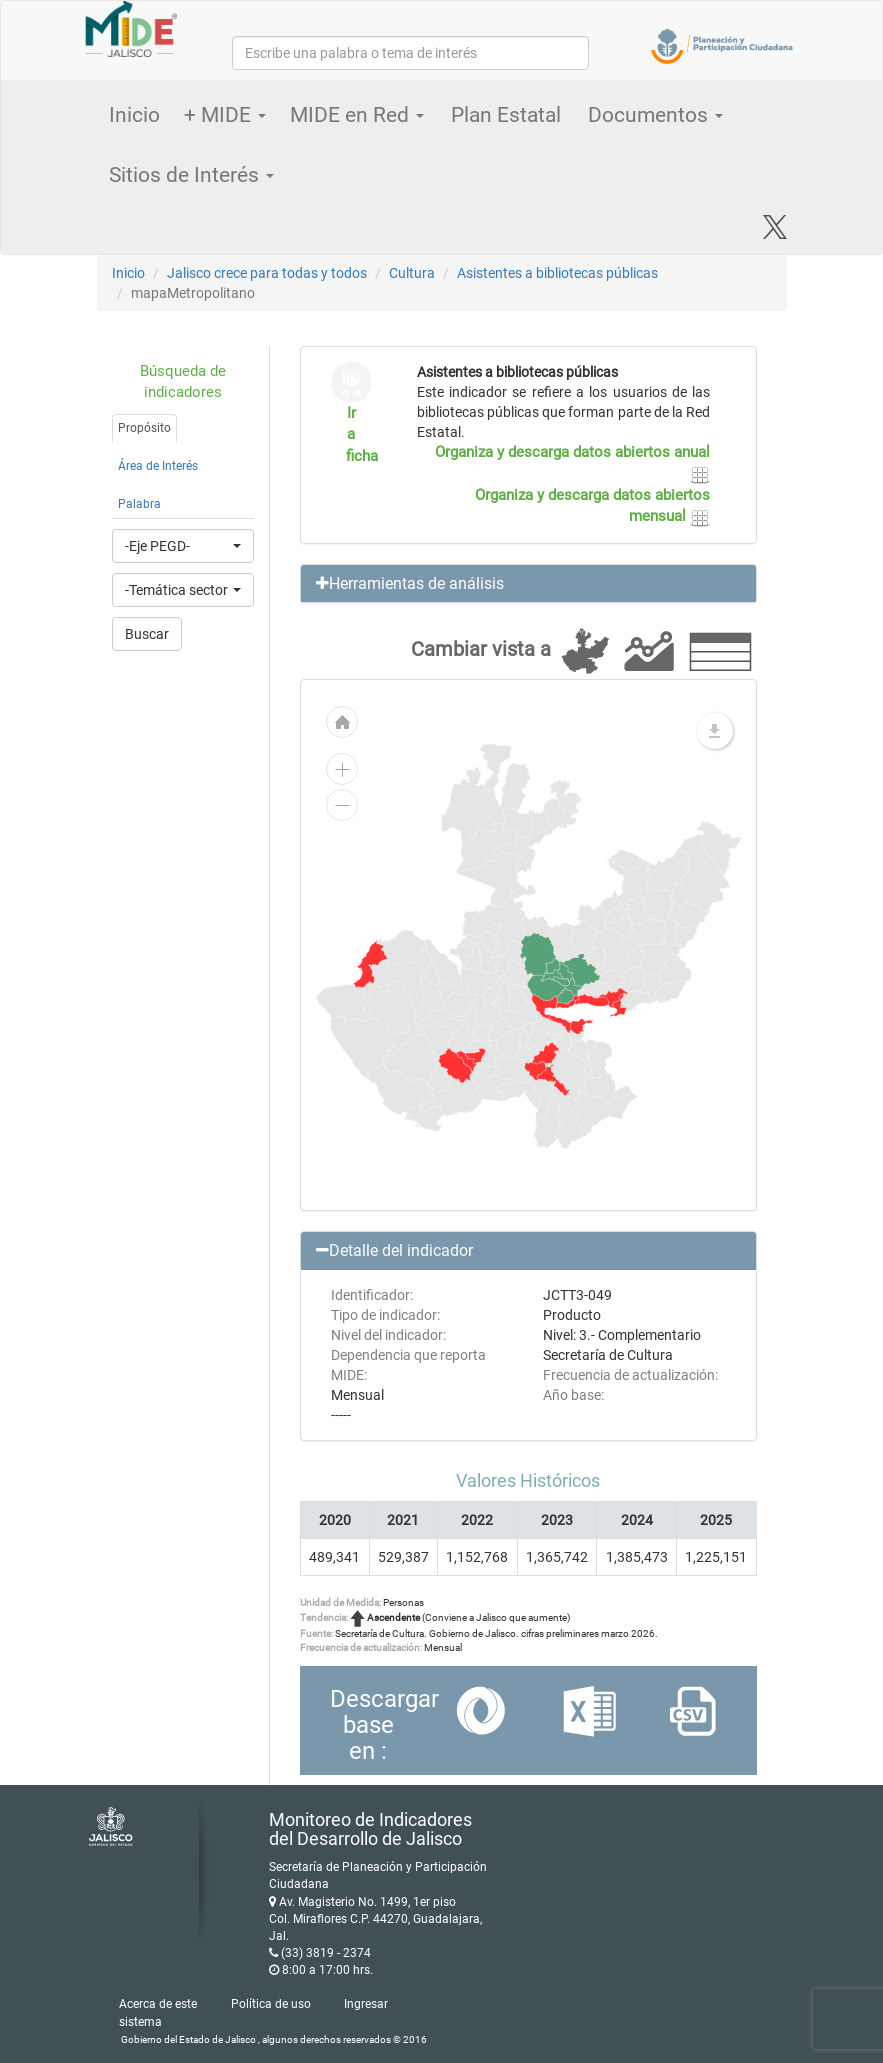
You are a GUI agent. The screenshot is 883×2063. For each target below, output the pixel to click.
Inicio (134, 115)
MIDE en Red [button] (357, 115)
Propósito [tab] (144, 428)
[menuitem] (456, 1064)
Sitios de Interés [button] (191, 175)
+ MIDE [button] (225, 115)
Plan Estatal (506, 115)
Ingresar (366, 2004)
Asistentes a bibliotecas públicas (557, 273)
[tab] (528, 584)
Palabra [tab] (139, 504)
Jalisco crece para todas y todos (267, 273)
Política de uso (271, 2004)
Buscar (147, 634)
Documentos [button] (655, 115)
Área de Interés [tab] (158, 466)
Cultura (412, 273)
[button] (528, 584)
